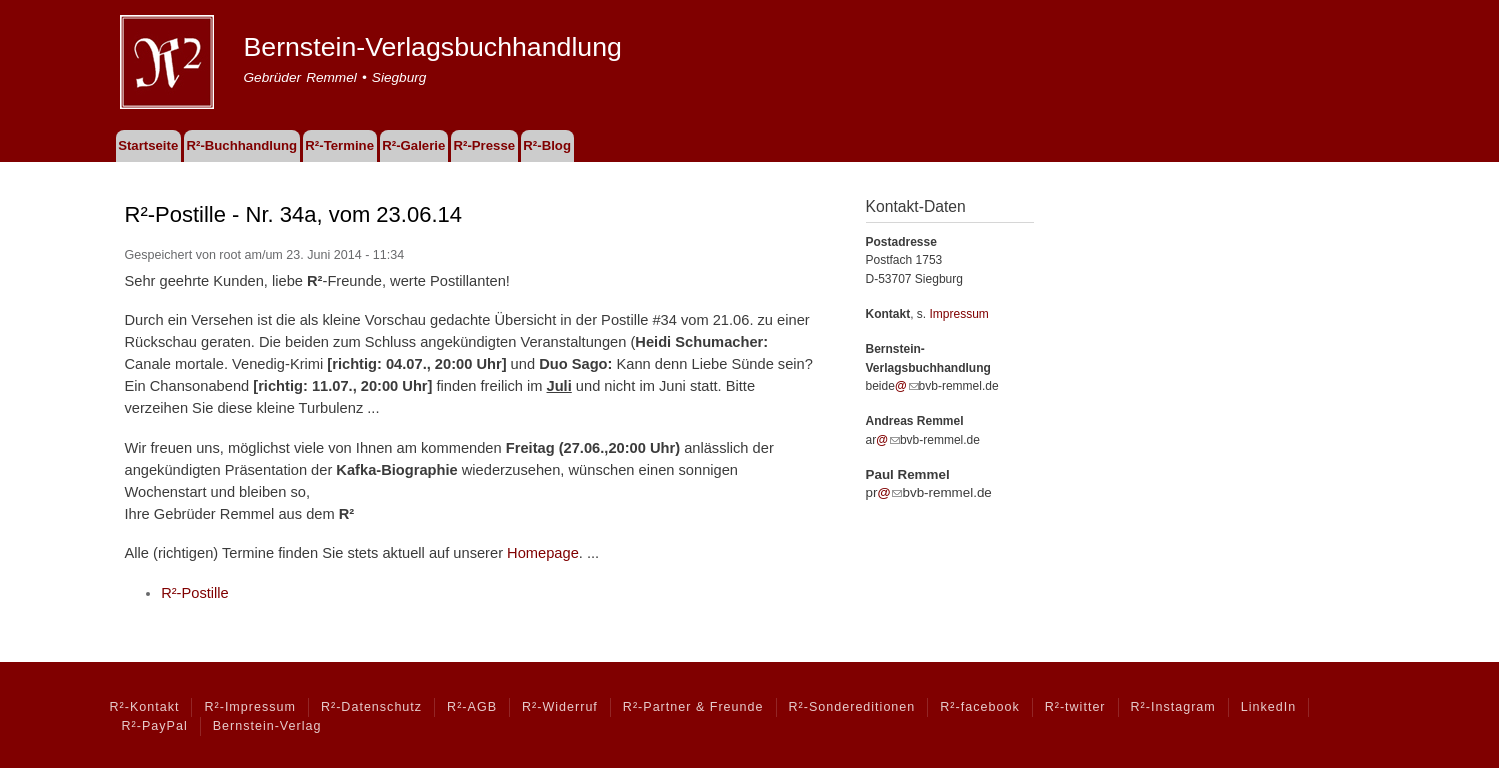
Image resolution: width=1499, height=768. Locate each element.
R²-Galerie (413, 145)
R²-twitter (1075, 707)
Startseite (148, 145)
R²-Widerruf (560, 707)
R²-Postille (195, 593)
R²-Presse (485, 145)
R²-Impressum (249, 707)
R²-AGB (472, 707)
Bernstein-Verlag (267, 726)
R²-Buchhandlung (241, 145)
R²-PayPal (155, 726)
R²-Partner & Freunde (693, 707)
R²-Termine (339, 145)
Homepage (543, 553)
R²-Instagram (1173, 707)
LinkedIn (1268, 707)
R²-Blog (547, 145)
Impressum (959, 314)
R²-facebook (979, 707)
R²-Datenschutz (371, 707)
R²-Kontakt (145, 707)
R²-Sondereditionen (852, 707)
